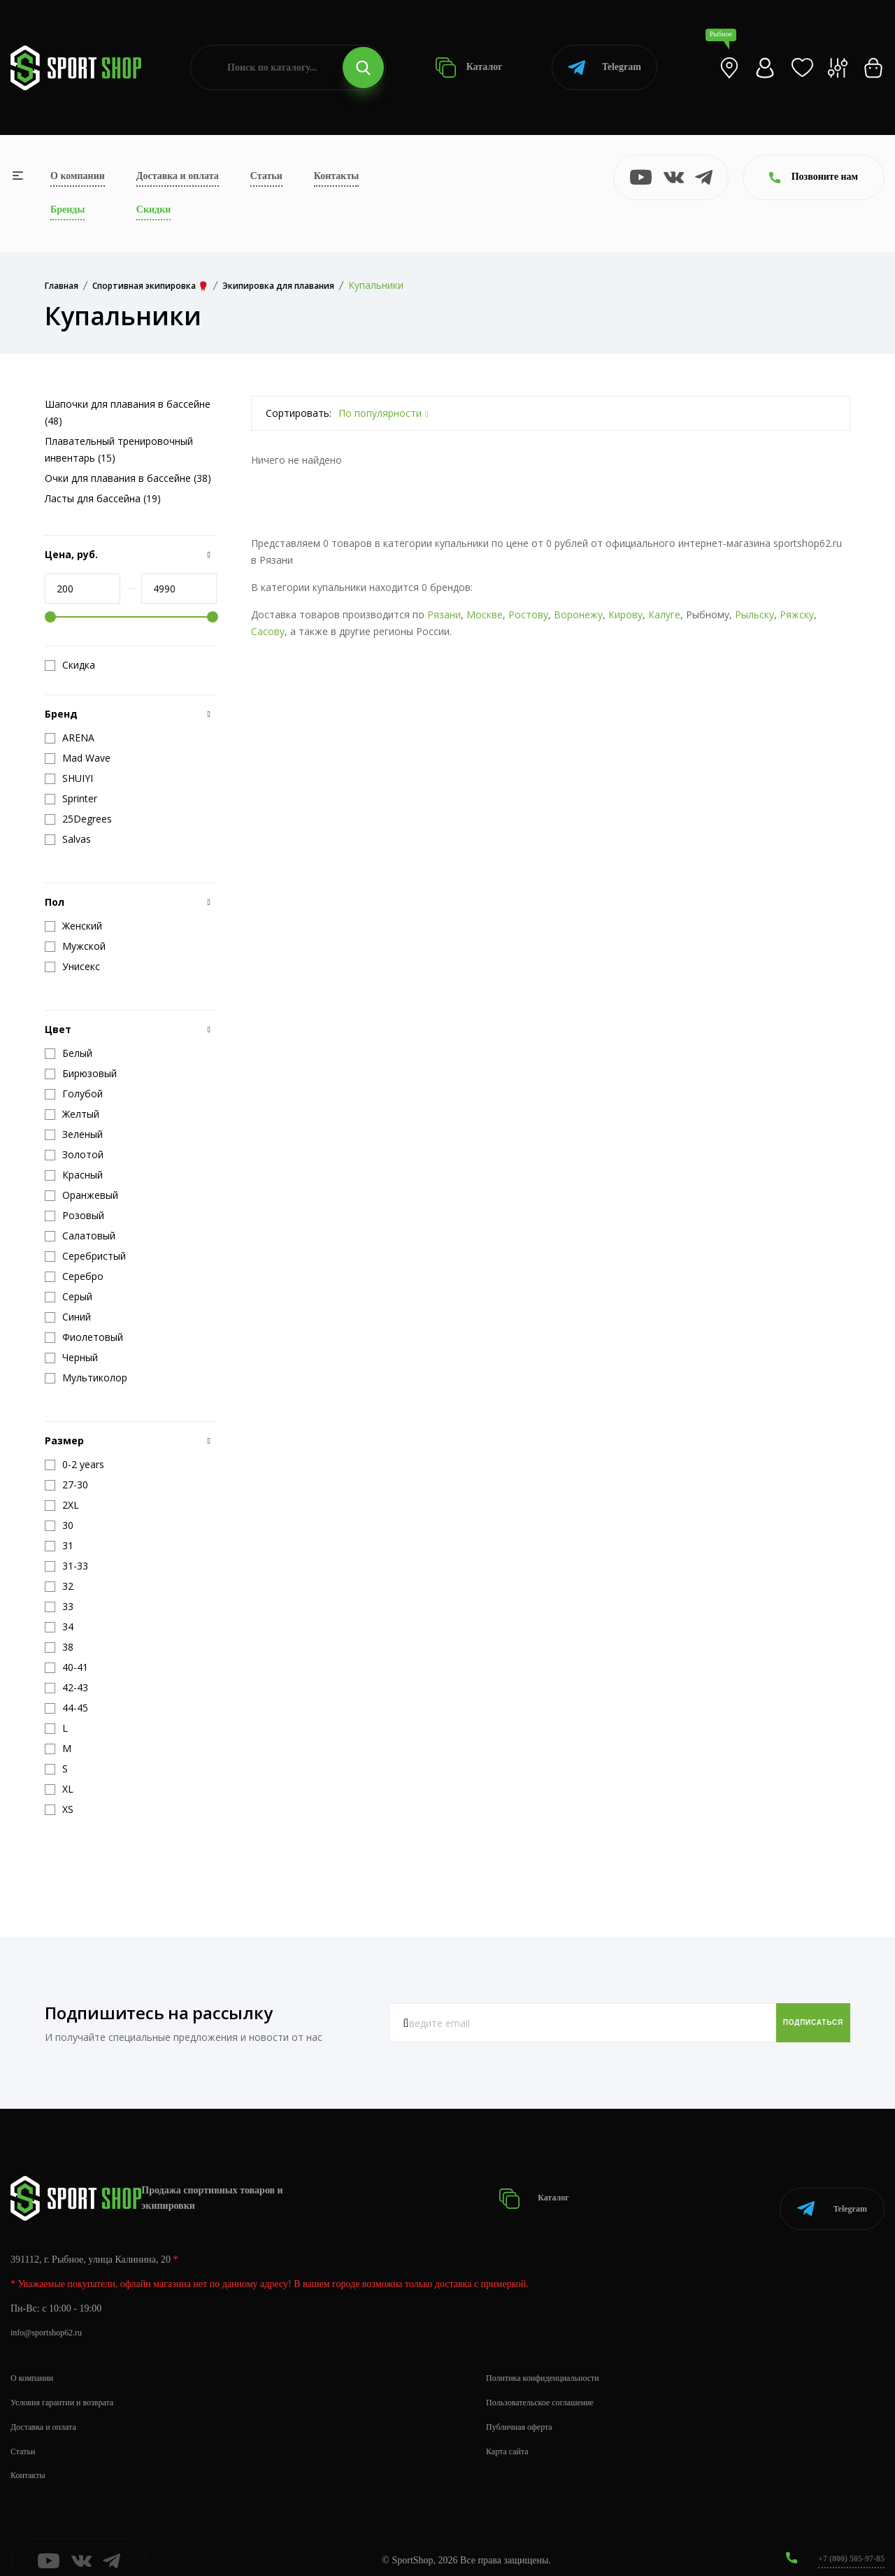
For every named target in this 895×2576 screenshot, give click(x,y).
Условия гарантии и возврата (70, 2384)
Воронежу (578, 614)
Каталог (469, 67)
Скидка (70, 665)
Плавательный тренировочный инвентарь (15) (119, 449)
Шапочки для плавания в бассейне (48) (127, 412)
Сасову (268, 631)
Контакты (336, 176)
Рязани (444, 614)
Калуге (664, 614)
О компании (77, 176)
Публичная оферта (524, 2409)
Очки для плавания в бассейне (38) (128, 478)
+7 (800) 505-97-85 (846, 2540)
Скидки (153, 209)
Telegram (604, 67)
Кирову (625, 614)
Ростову (528, 614)
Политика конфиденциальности (552, 2360)
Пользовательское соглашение (549, 2384)
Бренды (67, 209)
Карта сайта (511, 2433)
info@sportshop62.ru (52, 2315)
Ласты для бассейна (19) (103, 498)
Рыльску (754, 614)
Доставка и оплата (177, 176)
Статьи (266, 176)
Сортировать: (298, 413)
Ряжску (797, 614)
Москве (484, 614)
